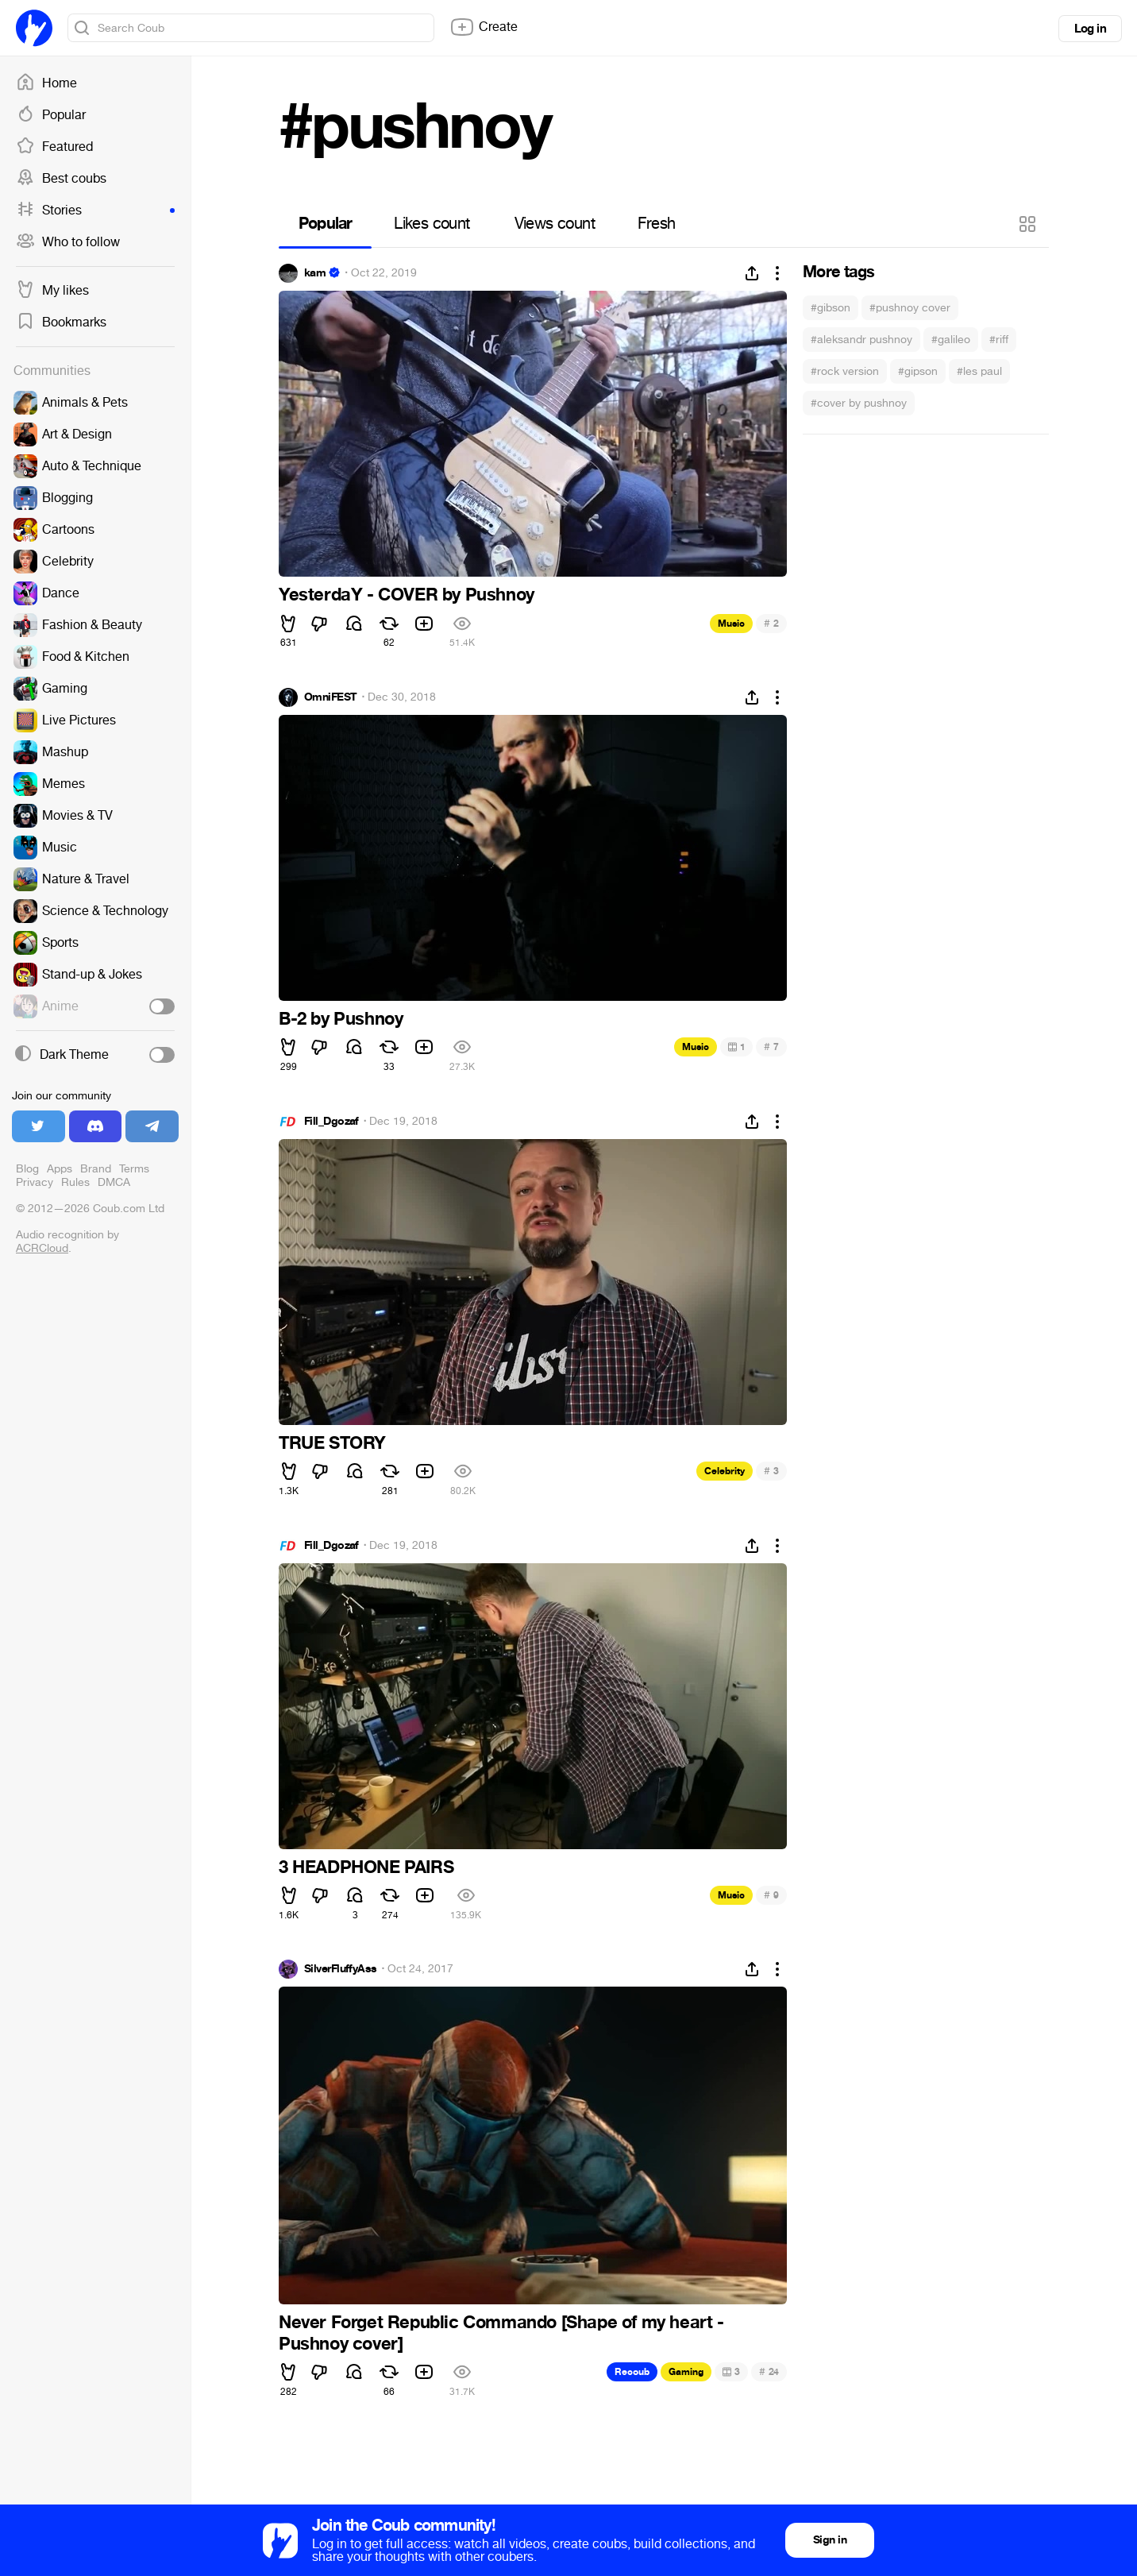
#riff (998, 339)
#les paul (979, 371)
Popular (51, 115)
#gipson (918, 371)
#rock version (845, 371)
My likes (52, 291)
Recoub (632, 2372)
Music (731, 623)
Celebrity (724, 1471)
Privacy (34, 1182)
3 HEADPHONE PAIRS (366, 1867)
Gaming (686, 2372)
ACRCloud (42, 1248)
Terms (134, 1168)
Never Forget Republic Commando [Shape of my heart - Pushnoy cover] (501, 2332)
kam (315, 273)
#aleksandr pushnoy (861, 339)
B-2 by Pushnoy (341, 1019)
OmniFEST (330, 697)
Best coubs (61, 179)
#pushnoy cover (909, 307)
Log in (1090, 29)
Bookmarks (61, 322)
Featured (54, 147)
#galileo (950, 339)
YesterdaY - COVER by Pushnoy (406, 595)
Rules (75, 1182)
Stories (95, 210)
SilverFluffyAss (340, 1969)
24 (769, 2371)
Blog (27, 1168)
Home (46, 83)
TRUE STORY (332, 1443)
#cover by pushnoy (859, 403)
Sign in (829, 2539)
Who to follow (68, 242)
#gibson (830, 307)
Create (483, 27)
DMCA (114, 1182)
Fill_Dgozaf (331, 1121)
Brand (95, 1168)
